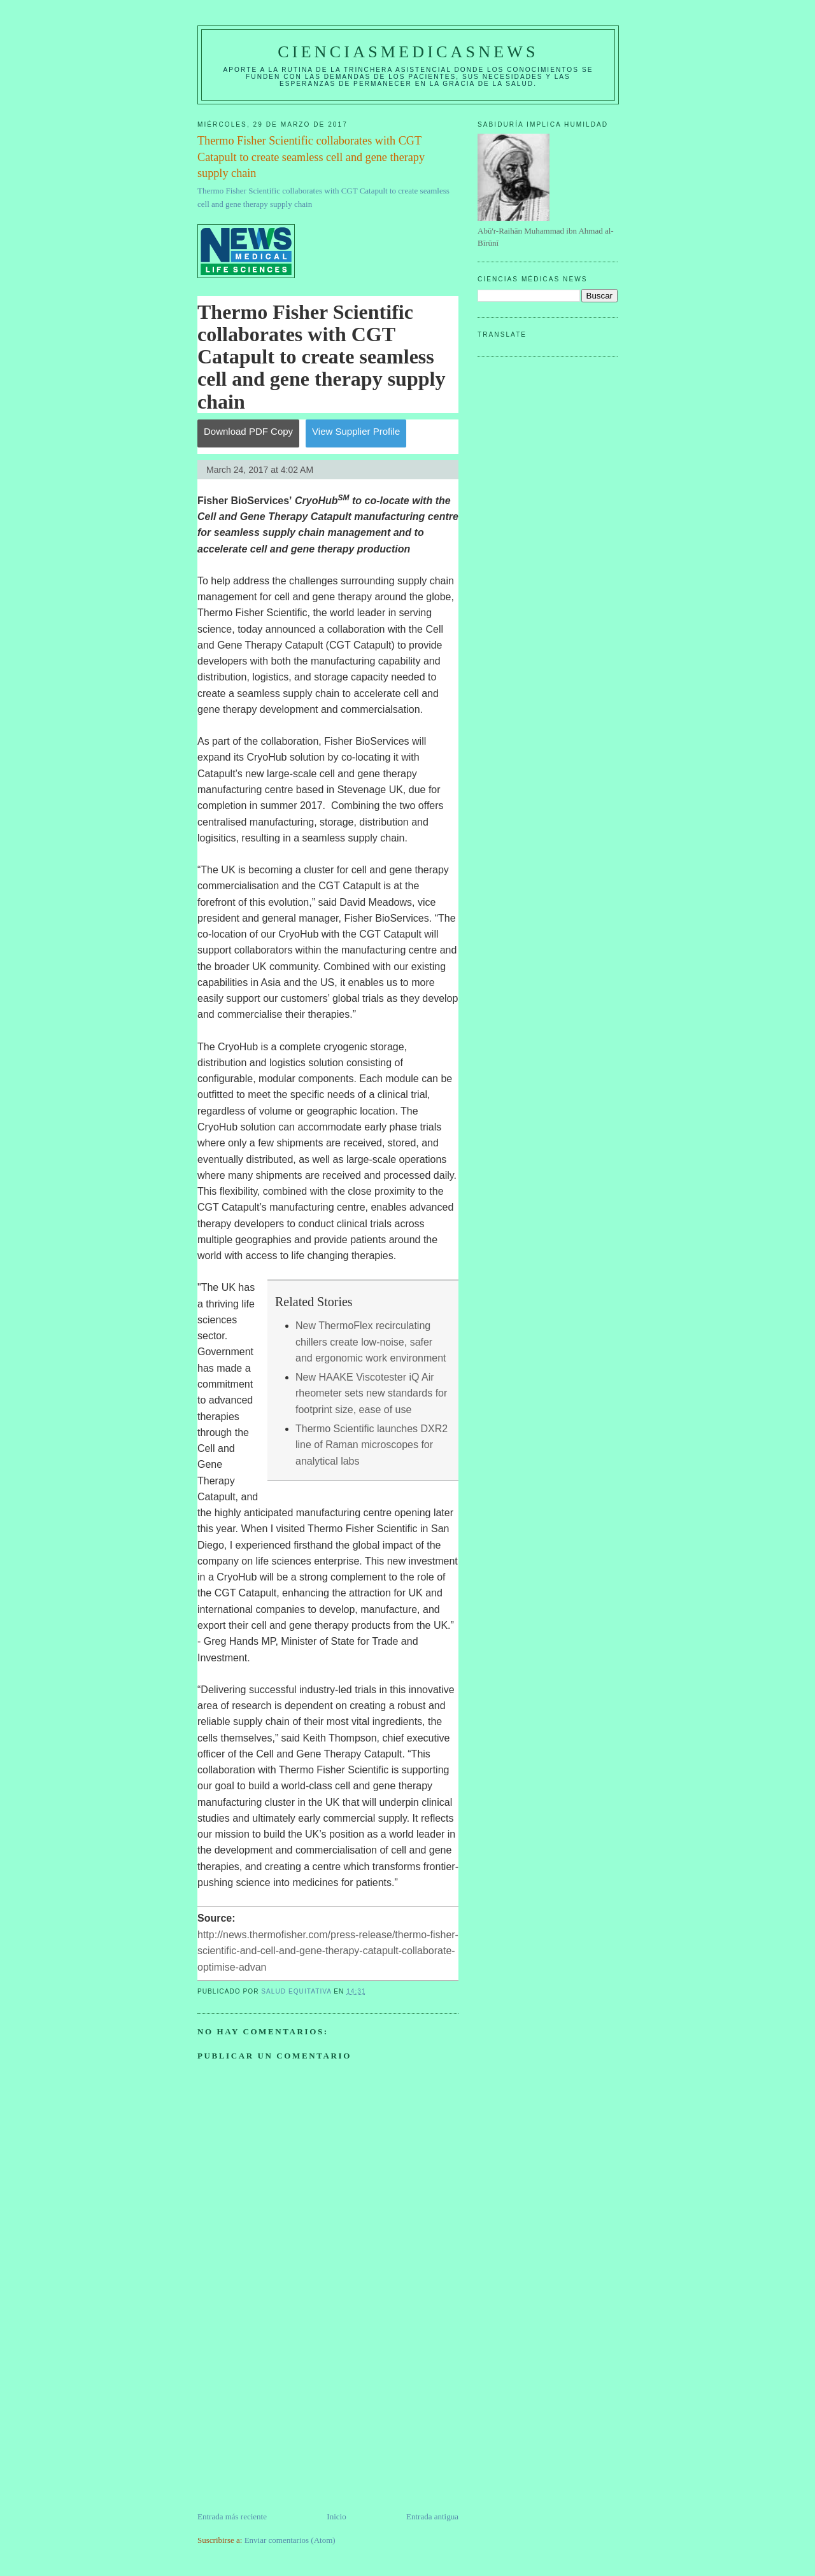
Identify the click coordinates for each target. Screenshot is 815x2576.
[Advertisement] (292, 2421)
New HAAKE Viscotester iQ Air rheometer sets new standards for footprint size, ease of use (371, 1393)
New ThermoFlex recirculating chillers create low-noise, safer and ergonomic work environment (370, 1341)
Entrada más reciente (232, 2516)
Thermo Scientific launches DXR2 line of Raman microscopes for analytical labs (371, 1445)
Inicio (336, 2516)
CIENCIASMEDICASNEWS (408, 52)
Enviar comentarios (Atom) (290, 2540)
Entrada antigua (432, 2516)
